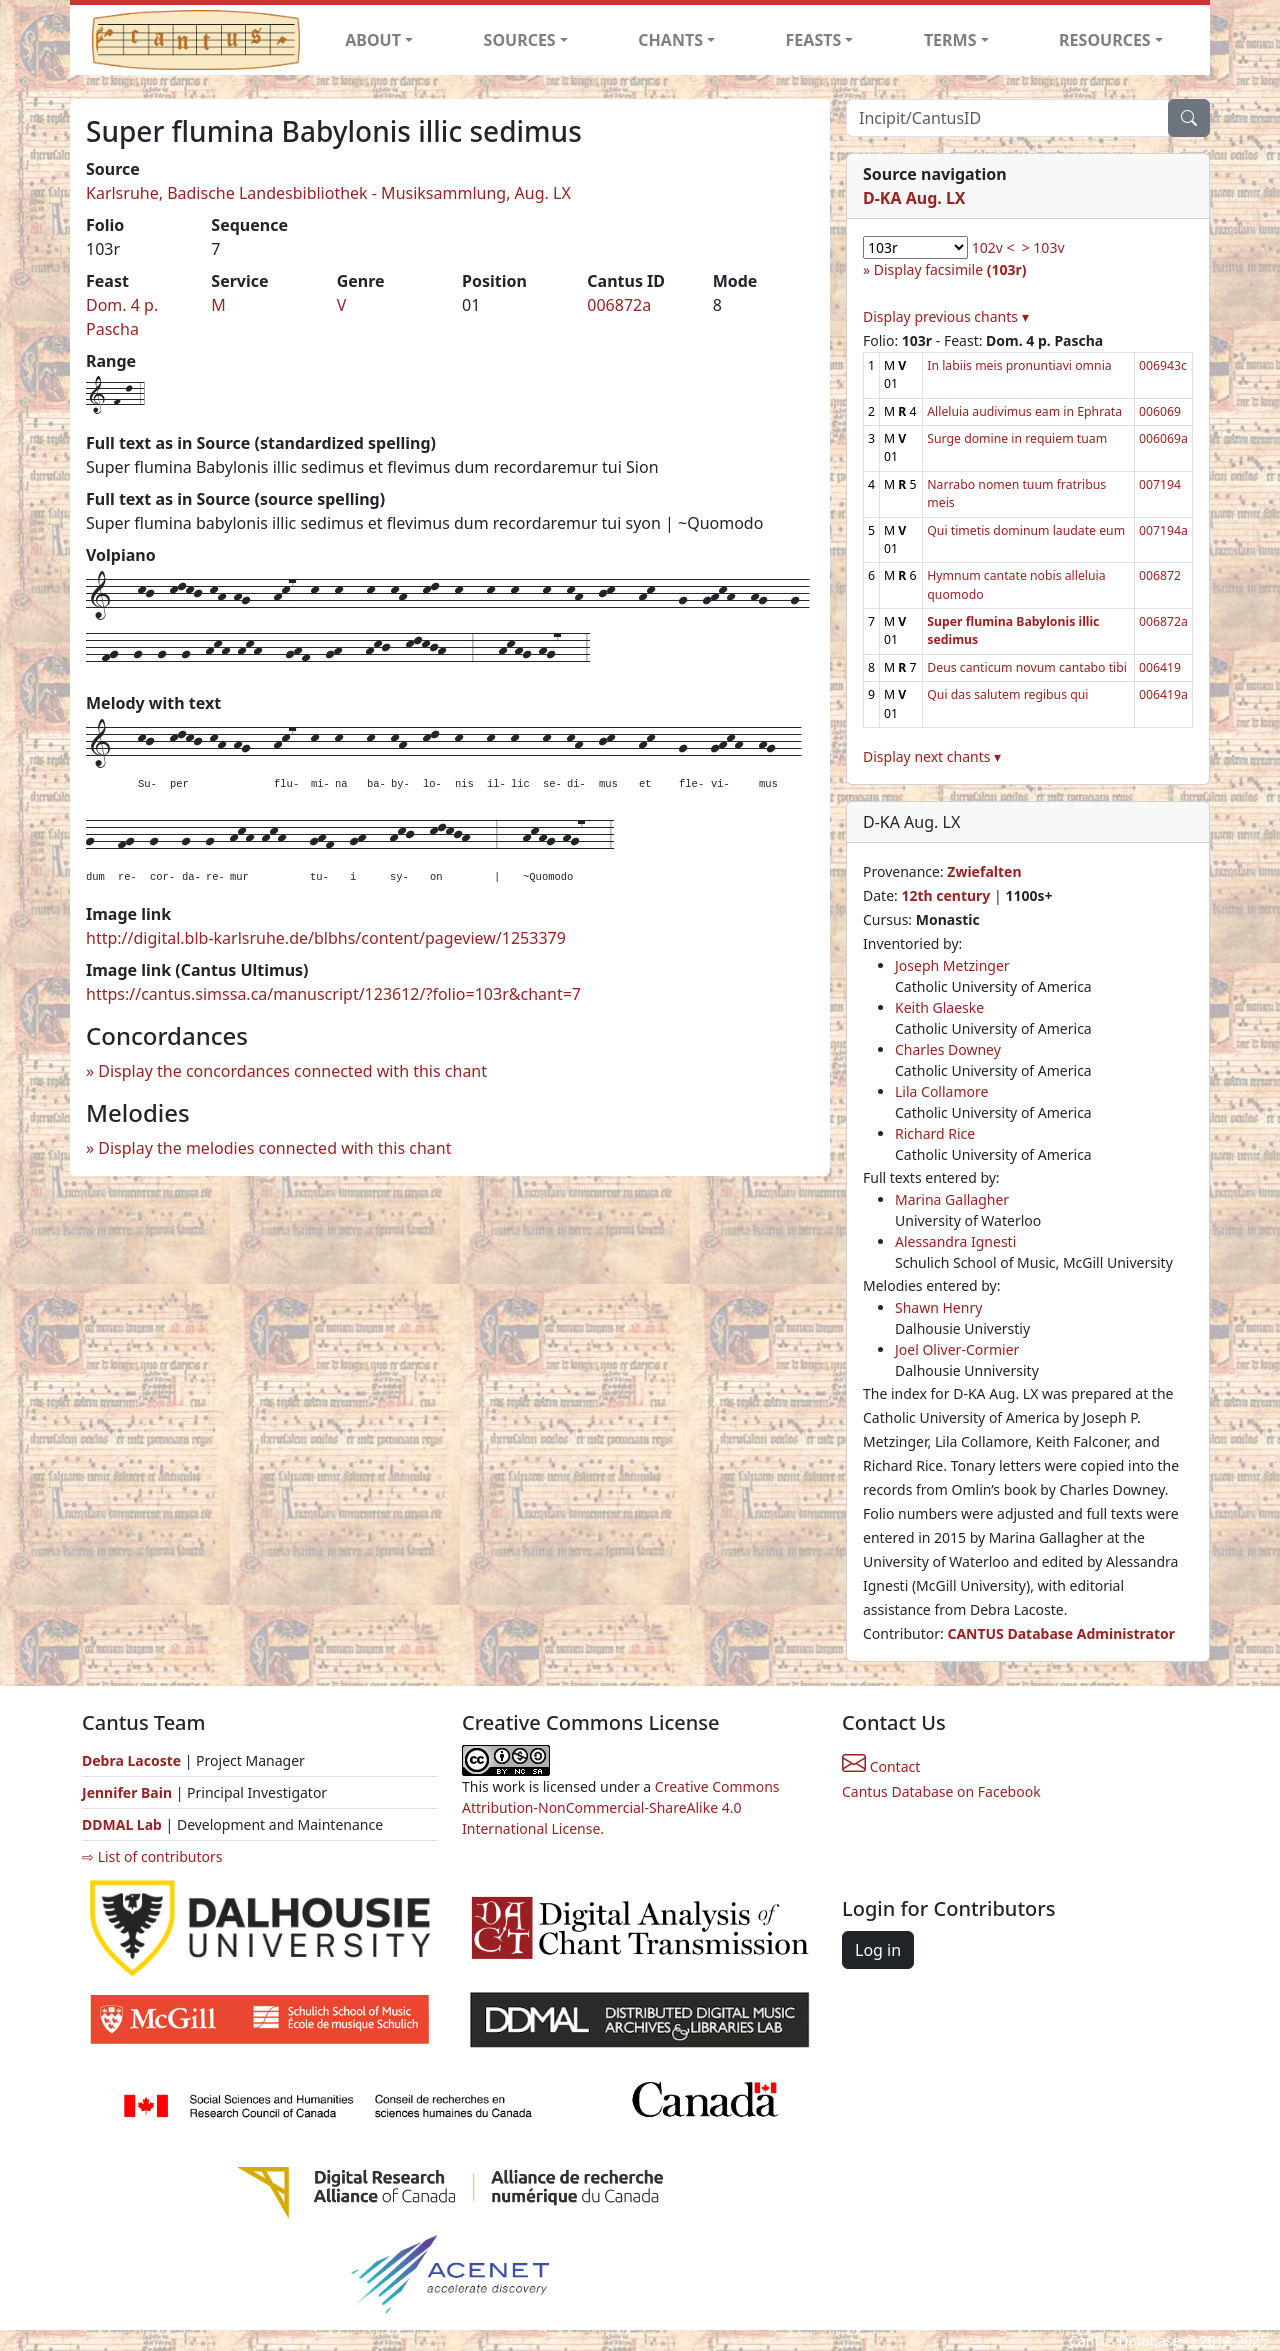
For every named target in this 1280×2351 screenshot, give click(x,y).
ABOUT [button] (373, 40)
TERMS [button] (950, 40)
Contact (881, 1766)
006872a (619, 305)
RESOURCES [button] (1105, 40)
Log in (878, 1950)
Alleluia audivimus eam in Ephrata (1024, 411)
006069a (1163, 438)
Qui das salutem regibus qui (1007, 694)
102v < (993, 247)
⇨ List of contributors (152, 1856)
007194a (1163, 530)
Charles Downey (948, 1049)
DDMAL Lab (122, 1824)
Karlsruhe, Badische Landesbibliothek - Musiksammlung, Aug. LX (328, 193)
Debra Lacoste (131, 1760)
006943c (1163, 365)
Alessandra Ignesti (955, 1241)
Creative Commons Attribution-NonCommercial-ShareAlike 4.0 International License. (621, 1807)
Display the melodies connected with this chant (274, 1148)
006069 (1160, 411)
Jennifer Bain (129, 1792)
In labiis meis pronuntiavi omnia (1019, 365)
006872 (1160, 575)
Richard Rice (935, 1133)
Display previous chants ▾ (946, 316)
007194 (1160, 484)
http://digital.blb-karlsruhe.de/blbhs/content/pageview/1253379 (326, 938)
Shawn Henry (938, 1307)
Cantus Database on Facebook (941, 1791)
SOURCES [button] (520, 40)
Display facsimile (950, 269)
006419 (1160, 667)
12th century (945, 895)
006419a (1163, 694)
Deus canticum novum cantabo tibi (1027, 667)
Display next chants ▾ (932, 756)
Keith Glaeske (939, 1007)
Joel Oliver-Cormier (957, 1349)
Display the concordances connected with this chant (292, 1071)
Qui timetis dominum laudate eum (1026, 530)
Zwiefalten (984, 871)
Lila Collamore (941, 1091)
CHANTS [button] (670, 40)
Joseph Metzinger (952, 965)
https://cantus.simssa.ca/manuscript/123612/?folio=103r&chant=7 (333, 994)
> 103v (1043, 247)
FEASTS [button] (814, 40)
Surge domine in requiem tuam (1017, 438)
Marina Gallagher (952, 1199)
